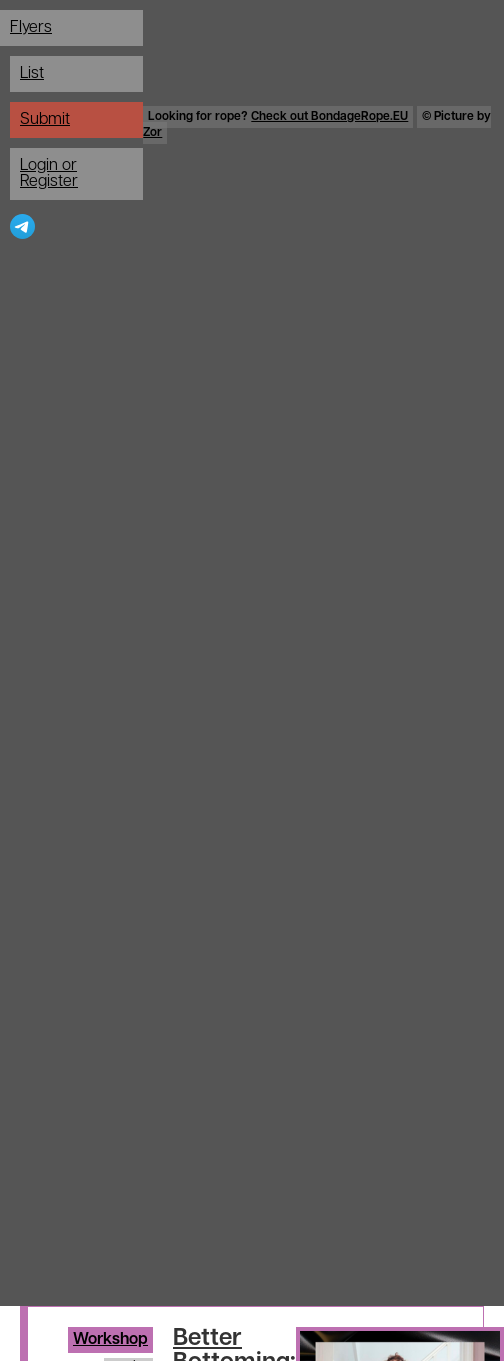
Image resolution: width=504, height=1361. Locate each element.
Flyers (31, 28)
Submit (45, 120)
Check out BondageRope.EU (329, 117)
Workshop (110, 1340)
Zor (152, 133)
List (32, 74)
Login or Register (49, 174)
